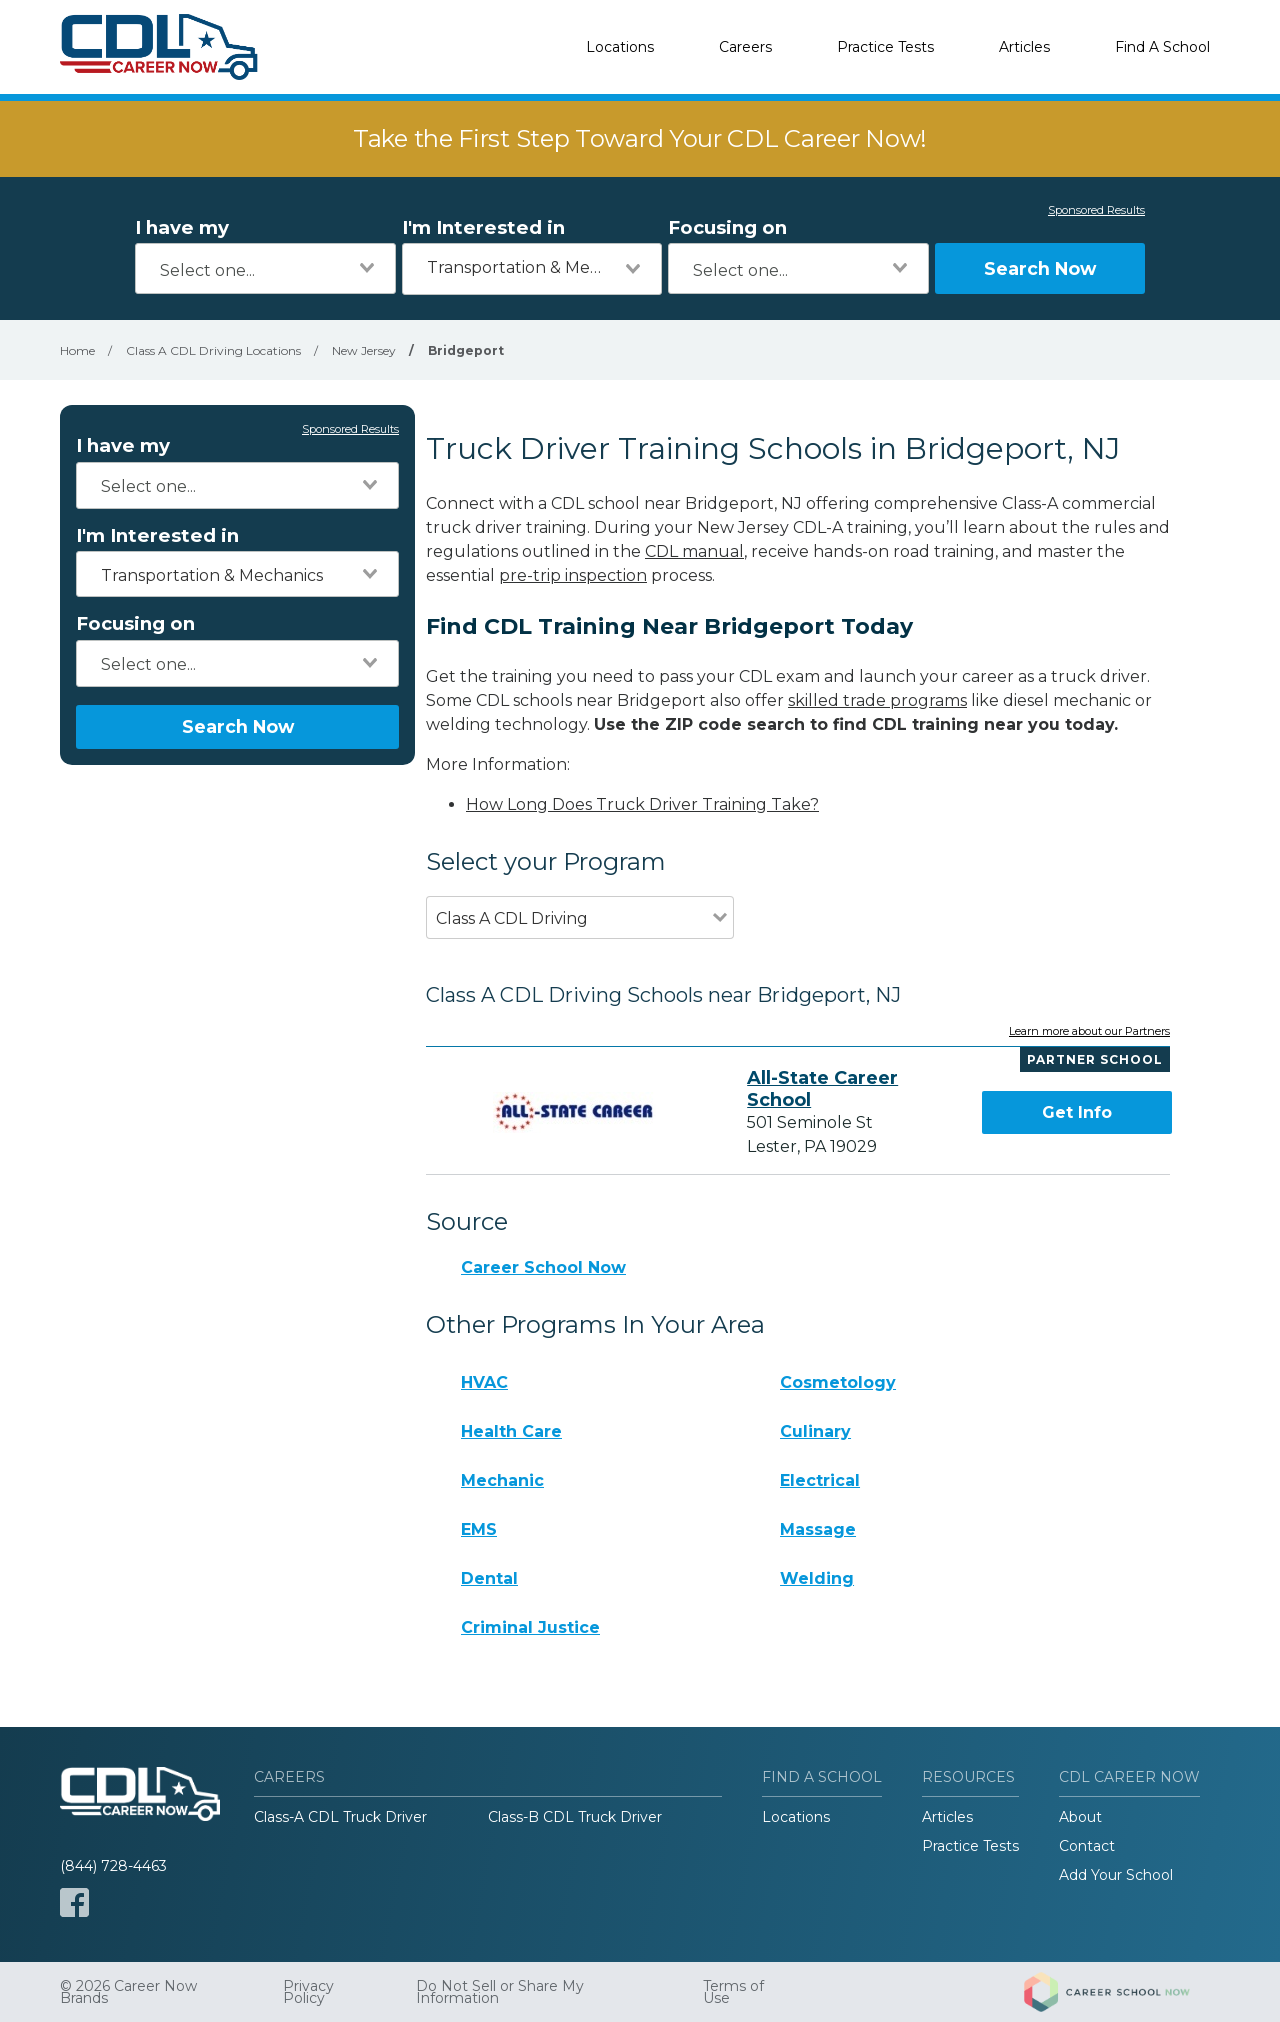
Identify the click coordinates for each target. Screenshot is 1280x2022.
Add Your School (1116, 1875)
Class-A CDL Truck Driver (340, 1817)
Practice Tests (885, 47)
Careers (745, 47)
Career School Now (543, 1267)
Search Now (1040, 268)
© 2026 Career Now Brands (128, 1992)
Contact (1087, 1846)
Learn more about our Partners (1089, 1032)
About (1080, 1817)
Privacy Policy (308, 1992)
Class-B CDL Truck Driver (575, 1817)
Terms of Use (733, 1992)
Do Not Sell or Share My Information (500, 1992)
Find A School (1162, 47)
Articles (1024, 47)
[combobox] (265, 268)
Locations (620, 47)
